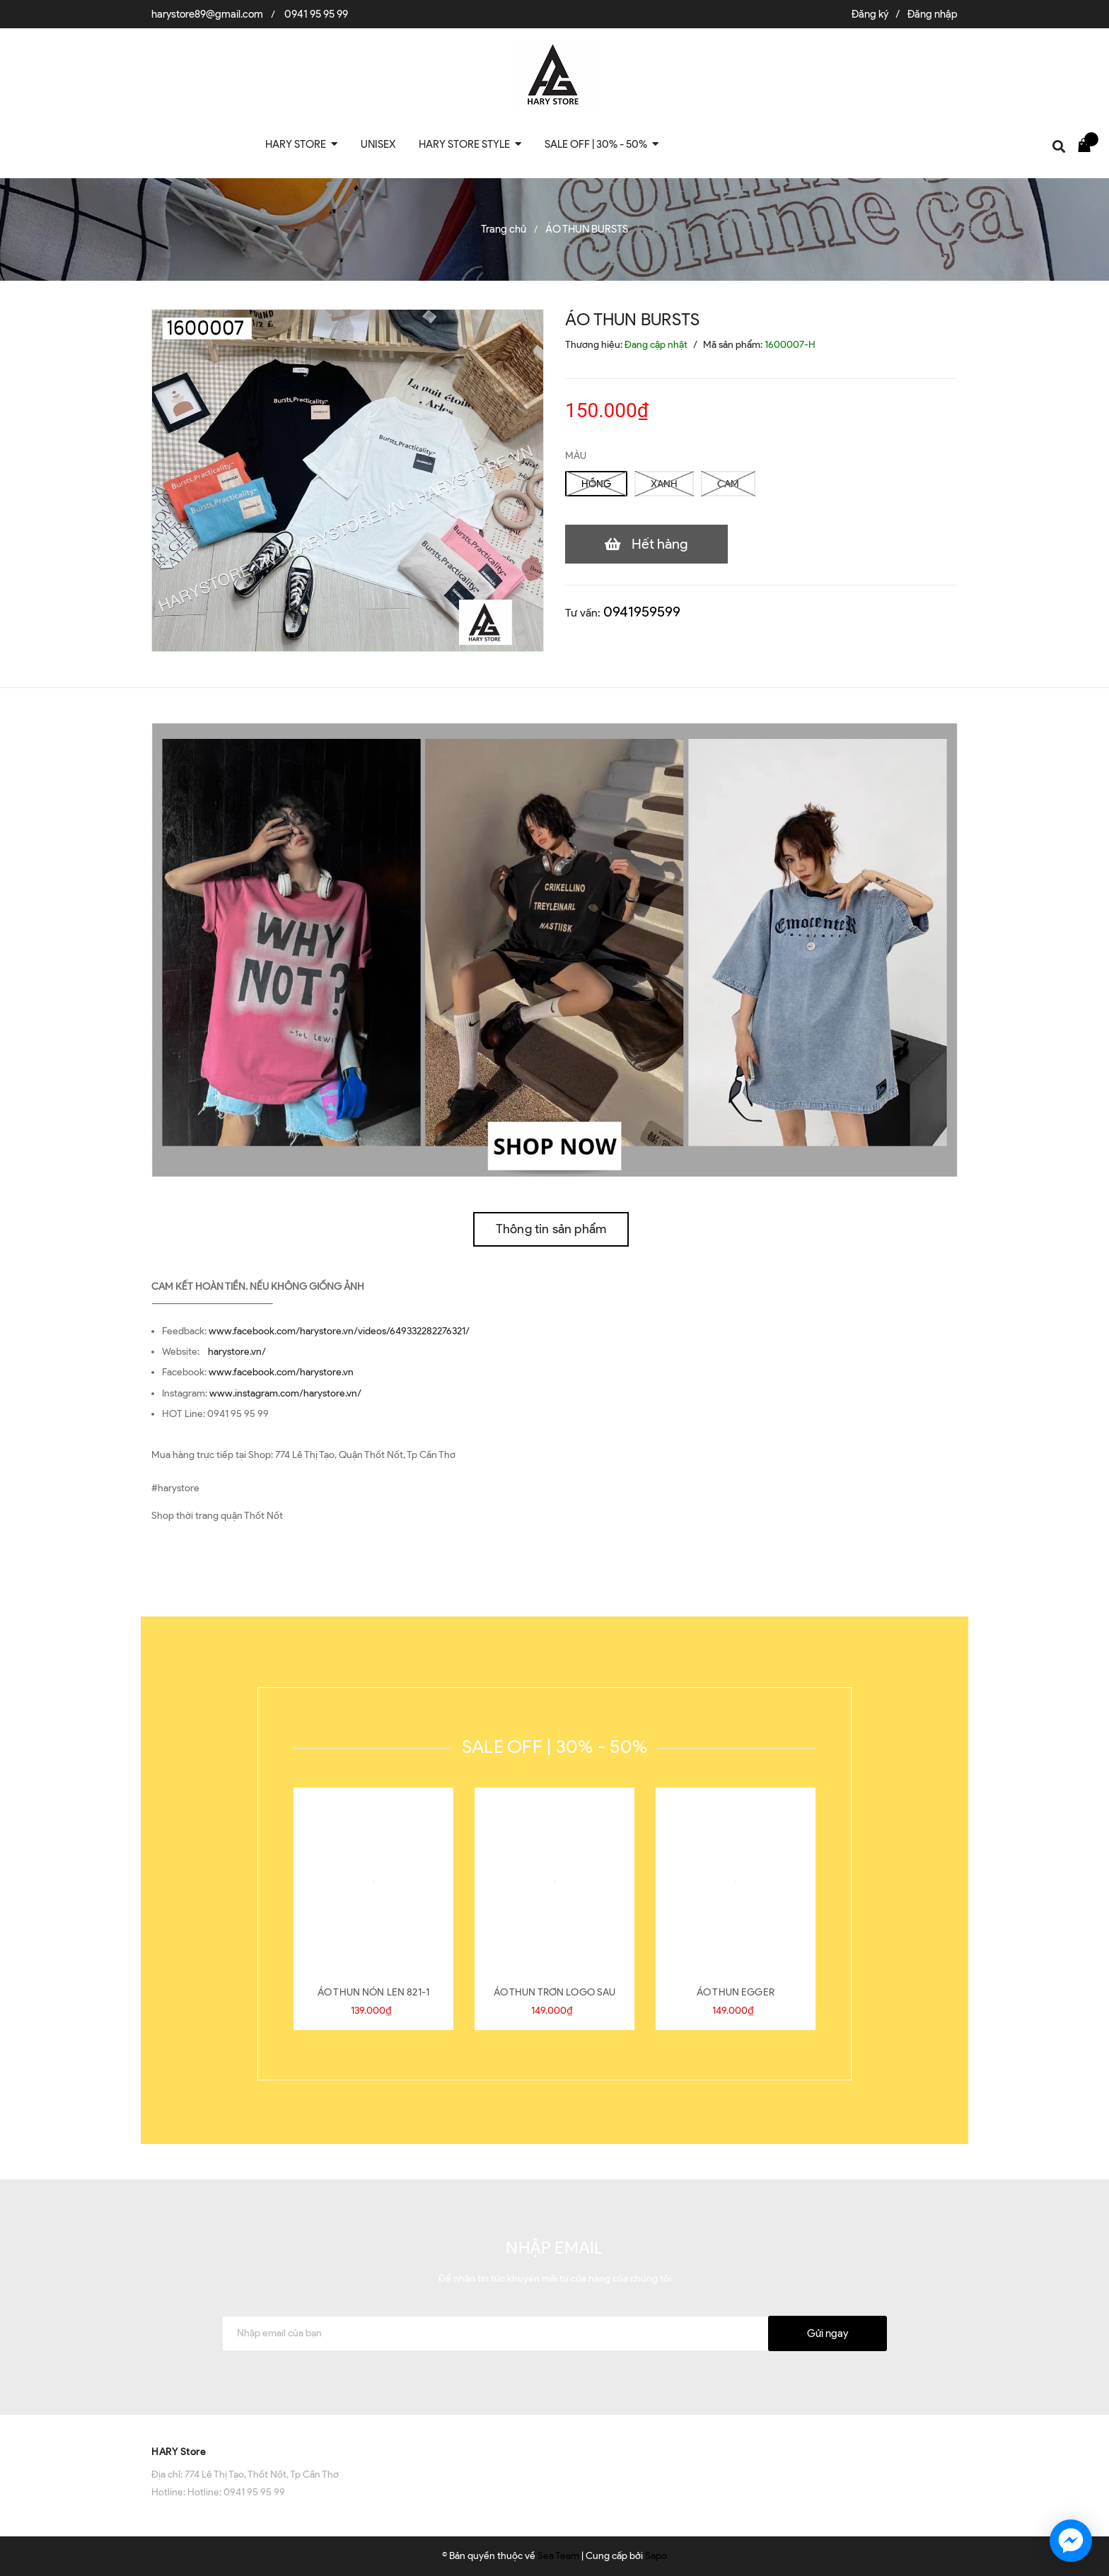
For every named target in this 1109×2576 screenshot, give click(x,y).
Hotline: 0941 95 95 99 (236, 2492)
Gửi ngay (827, 2333)
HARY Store (178, 2452)
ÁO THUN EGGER (735, 1992)
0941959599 (641, 611)
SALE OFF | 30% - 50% (554, 1746)
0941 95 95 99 (316, 14)
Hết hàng (660, 543)
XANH (664, 484)
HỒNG (596, 484)
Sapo (656, 2556)
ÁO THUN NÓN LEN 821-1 (373, 1992)
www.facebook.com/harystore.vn (281, 1372)
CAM (728, 484)
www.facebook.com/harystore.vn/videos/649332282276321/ (339, 1331)
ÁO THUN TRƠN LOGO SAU (555, 1992)
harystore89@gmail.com (207, 14)
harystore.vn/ (237, 1352)
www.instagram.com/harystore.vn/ (285, 1393)
